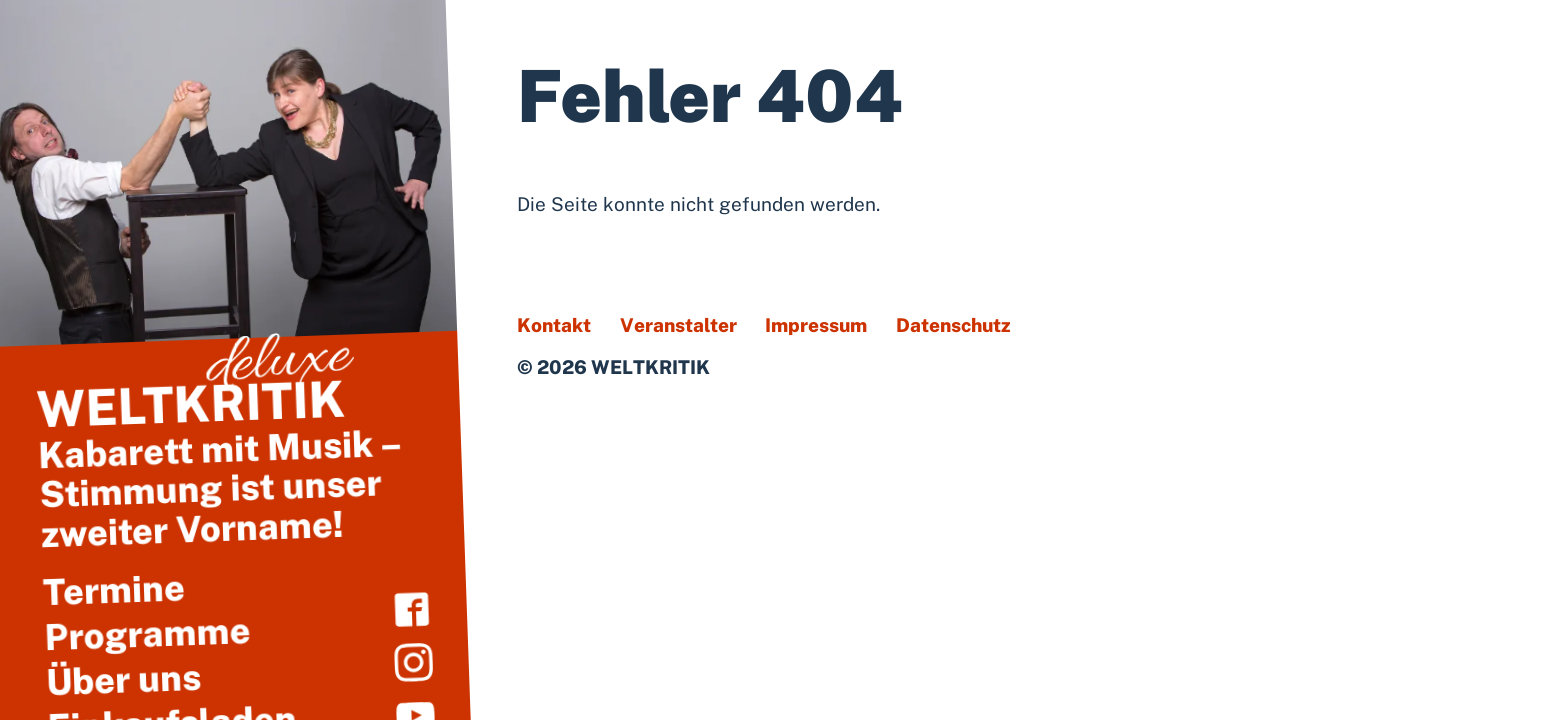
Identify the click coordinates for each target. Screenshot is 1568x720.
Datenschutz (953, 325)
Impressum (816, 325)
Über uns (123, 678)
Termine (113, 589)
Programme (147, 633)
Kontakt (554, 325)
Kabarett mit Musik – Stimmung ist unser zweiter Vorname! (230, 462)
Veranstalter (678, 325)
